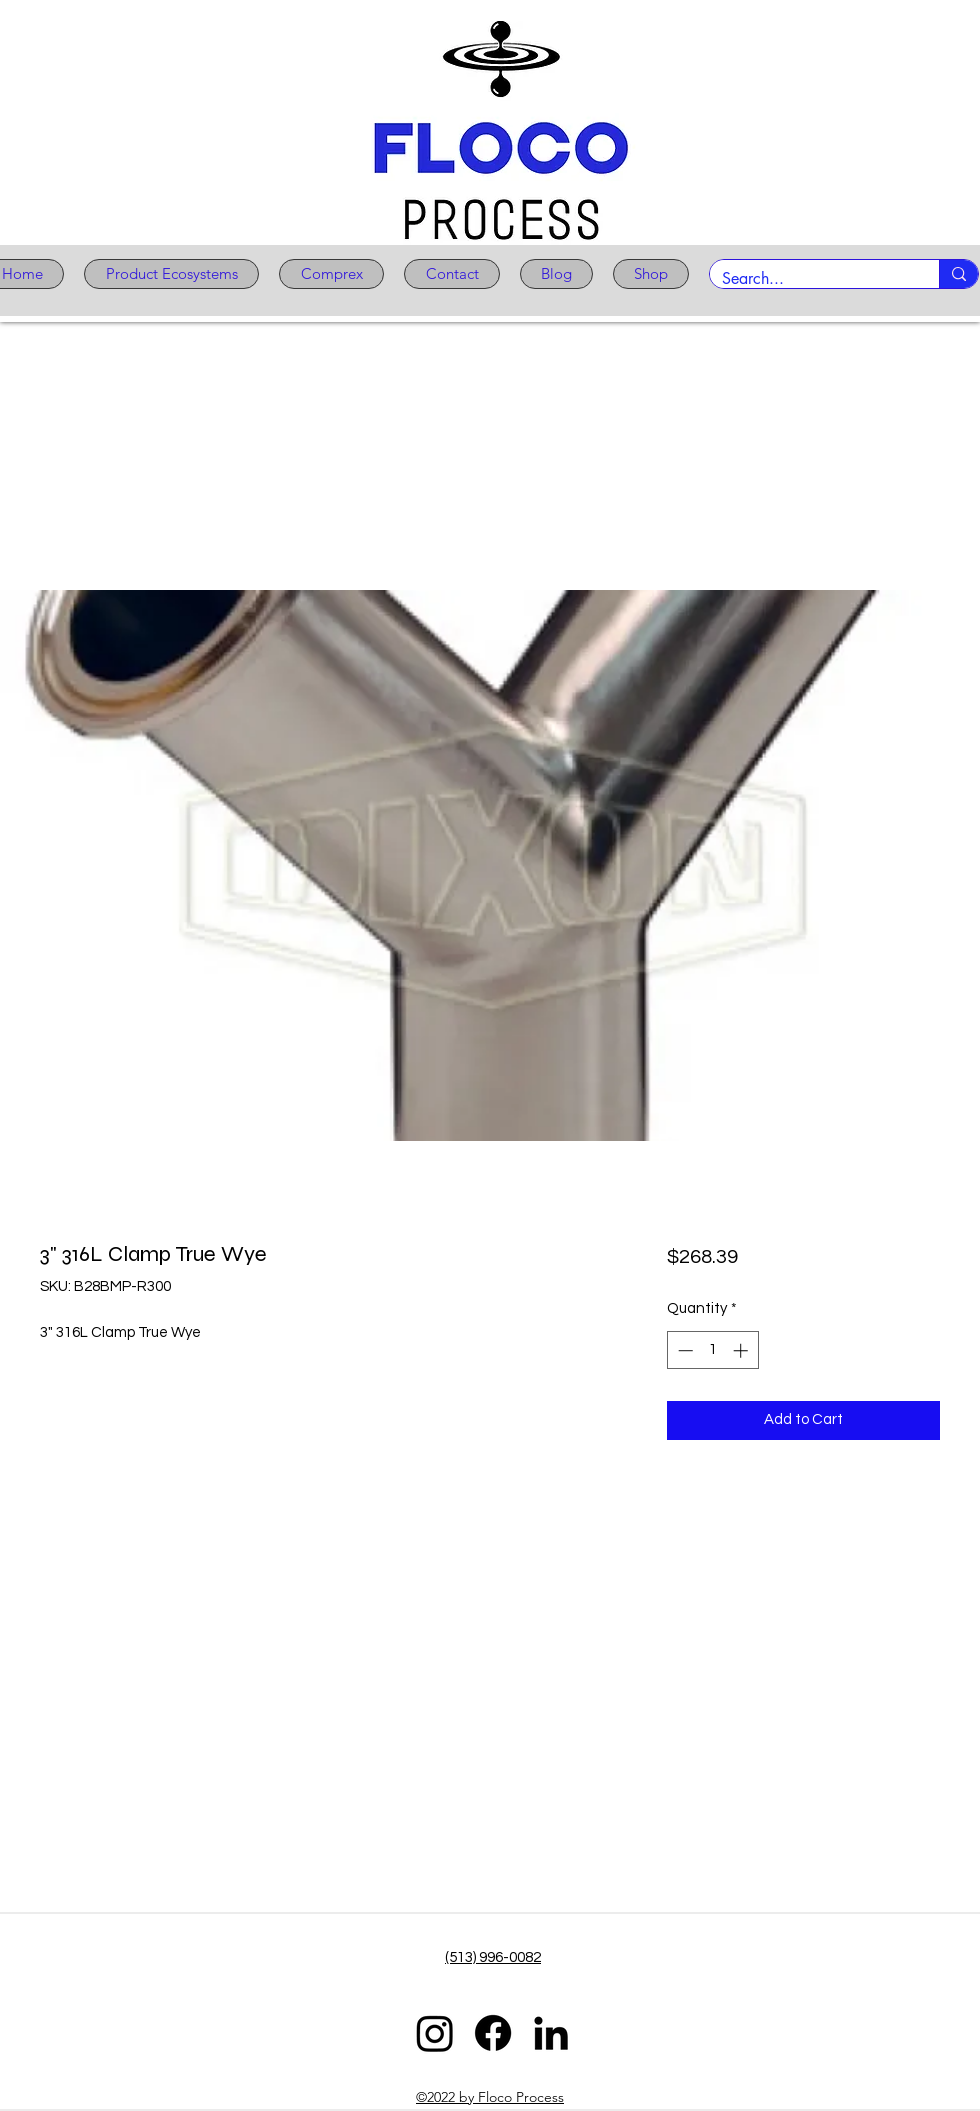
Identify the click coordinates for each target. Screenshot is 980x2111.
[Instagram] (435, 2033)
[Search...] (809, 279)
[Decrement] (683, 1350)
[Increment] (742, 1350)
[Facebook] (493, 2033)
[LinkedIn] (551, 2033)
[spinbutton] (712, 1350)
